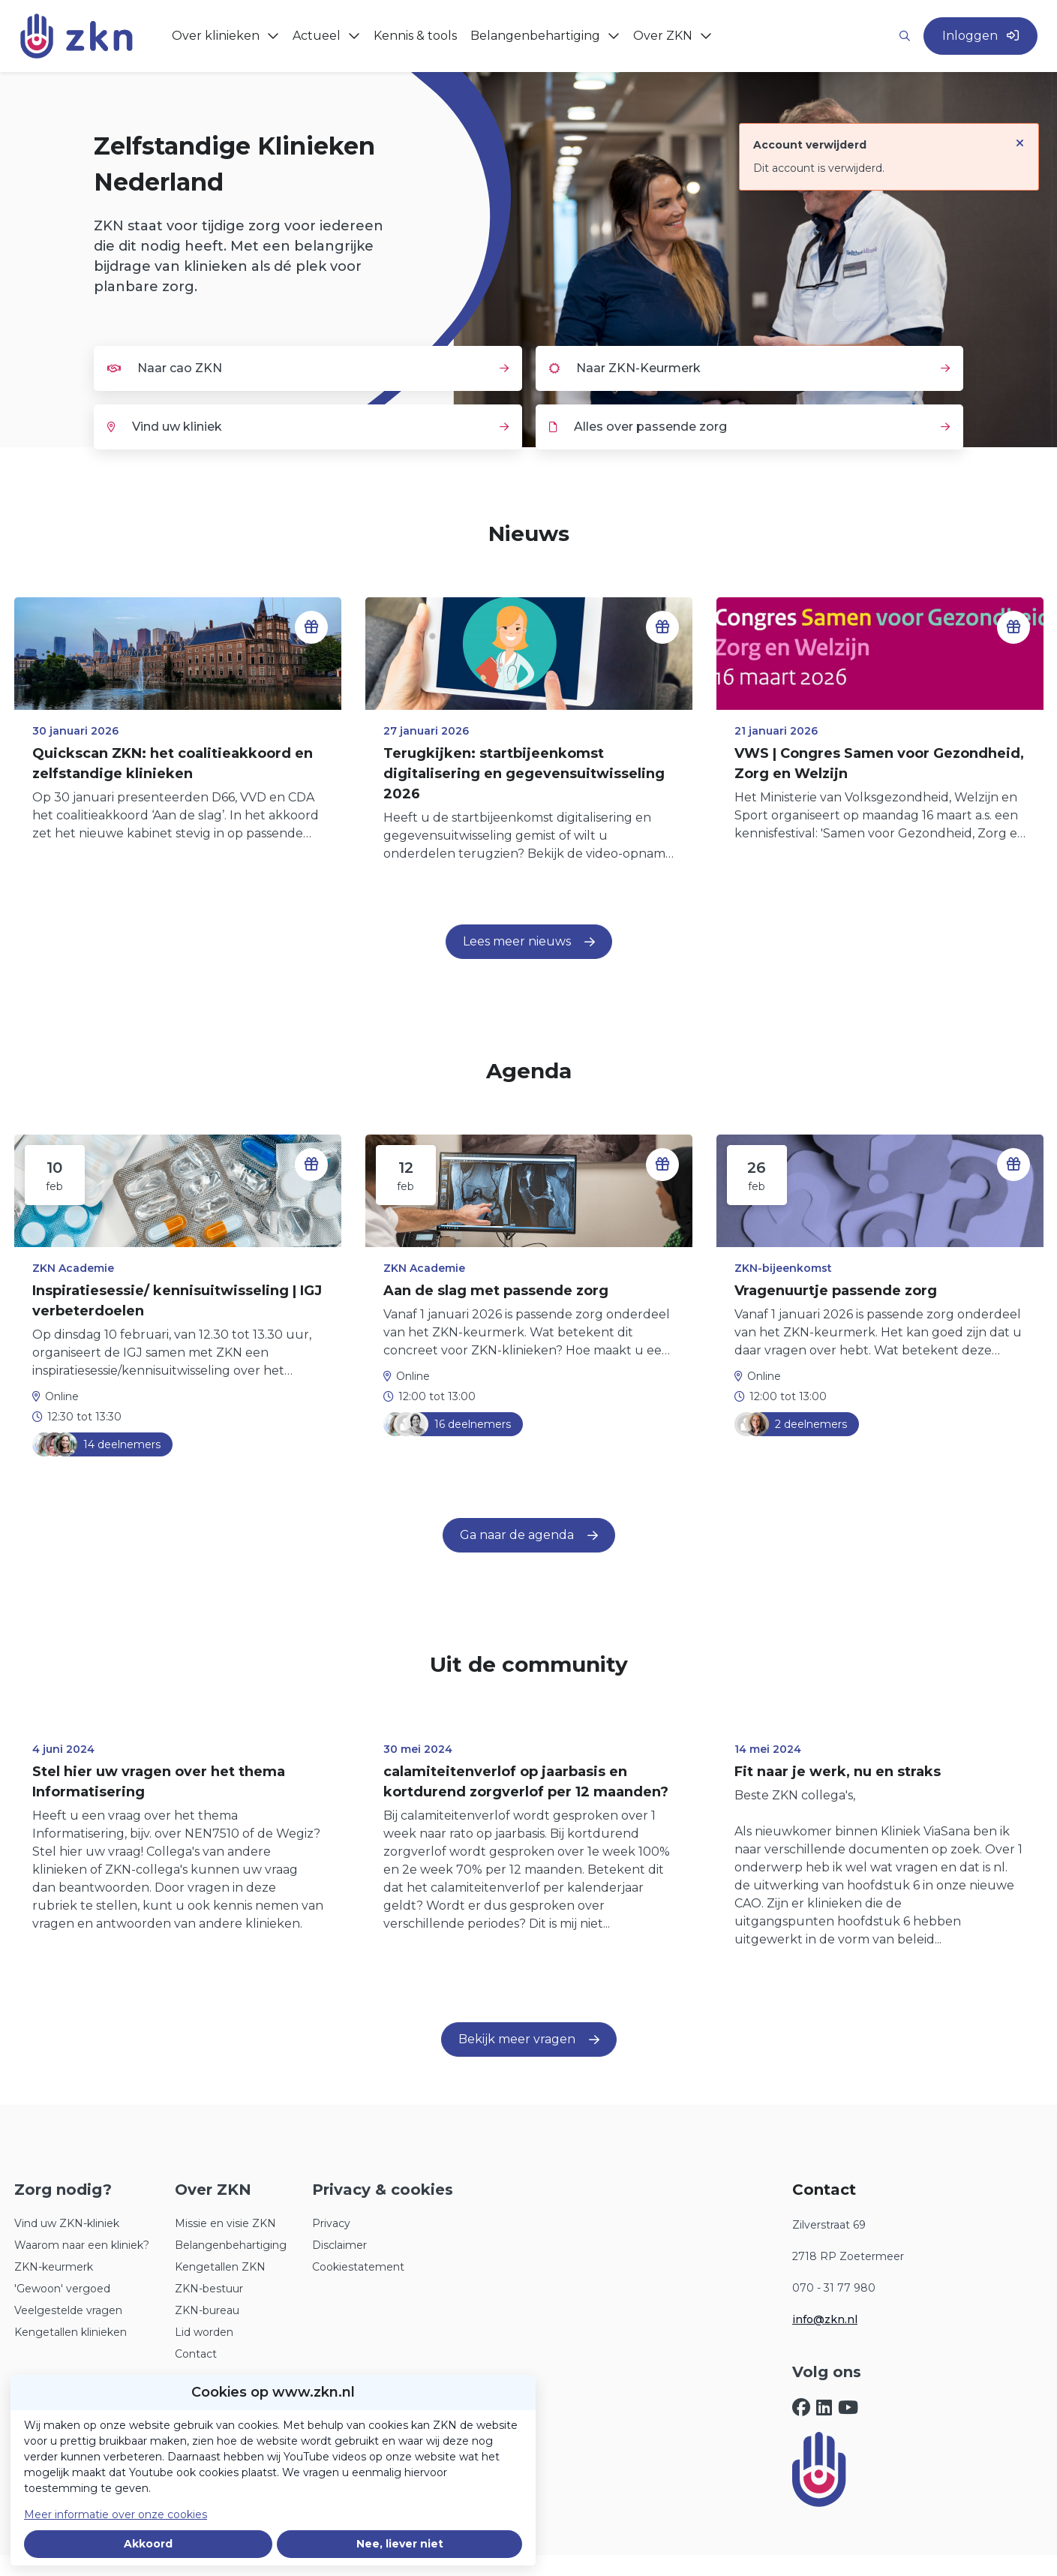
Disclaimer (339, 2245)
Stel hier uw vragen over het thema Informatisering (158, 1781)
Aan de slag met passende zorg (495, 1290)
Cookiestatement (358, 2267)
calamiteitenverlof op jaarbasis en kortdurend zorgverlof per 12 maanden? (525, 1781)
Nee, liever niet (399, 2543)
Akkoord (148, 2543)
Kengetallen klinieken (70, 2332)
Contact (196, 2354)
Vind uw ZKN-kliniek (66, 2223)
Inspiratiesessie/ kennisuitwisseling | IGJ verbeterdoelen (177, 1300)
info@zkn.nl (824, 2319)
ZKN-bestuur (209, 2288)
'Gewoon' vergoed (62, 2288)
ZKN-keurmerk (53, 2267)
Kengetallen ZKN (220, 2267)
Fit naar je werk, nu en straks (837, 1771)
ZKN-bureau (207, 2310)
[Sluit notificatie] (1020, 136)
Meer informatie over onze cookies (115, 2514)
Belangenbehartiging (231, 2245)
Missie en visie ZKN (225, 2223)
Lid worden (204, 2332)
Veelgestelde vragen (68, 2310)
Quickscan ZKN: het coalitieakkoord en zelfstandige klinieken (172, 763)
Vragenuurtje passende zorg (835, 1290)
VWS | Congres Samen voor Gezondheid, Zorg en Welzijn (879, 763)
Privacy (331, 2223)
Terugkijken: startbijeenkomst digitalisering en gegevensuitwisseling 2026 (524, 773)
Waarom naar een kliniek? (81, 2245)
